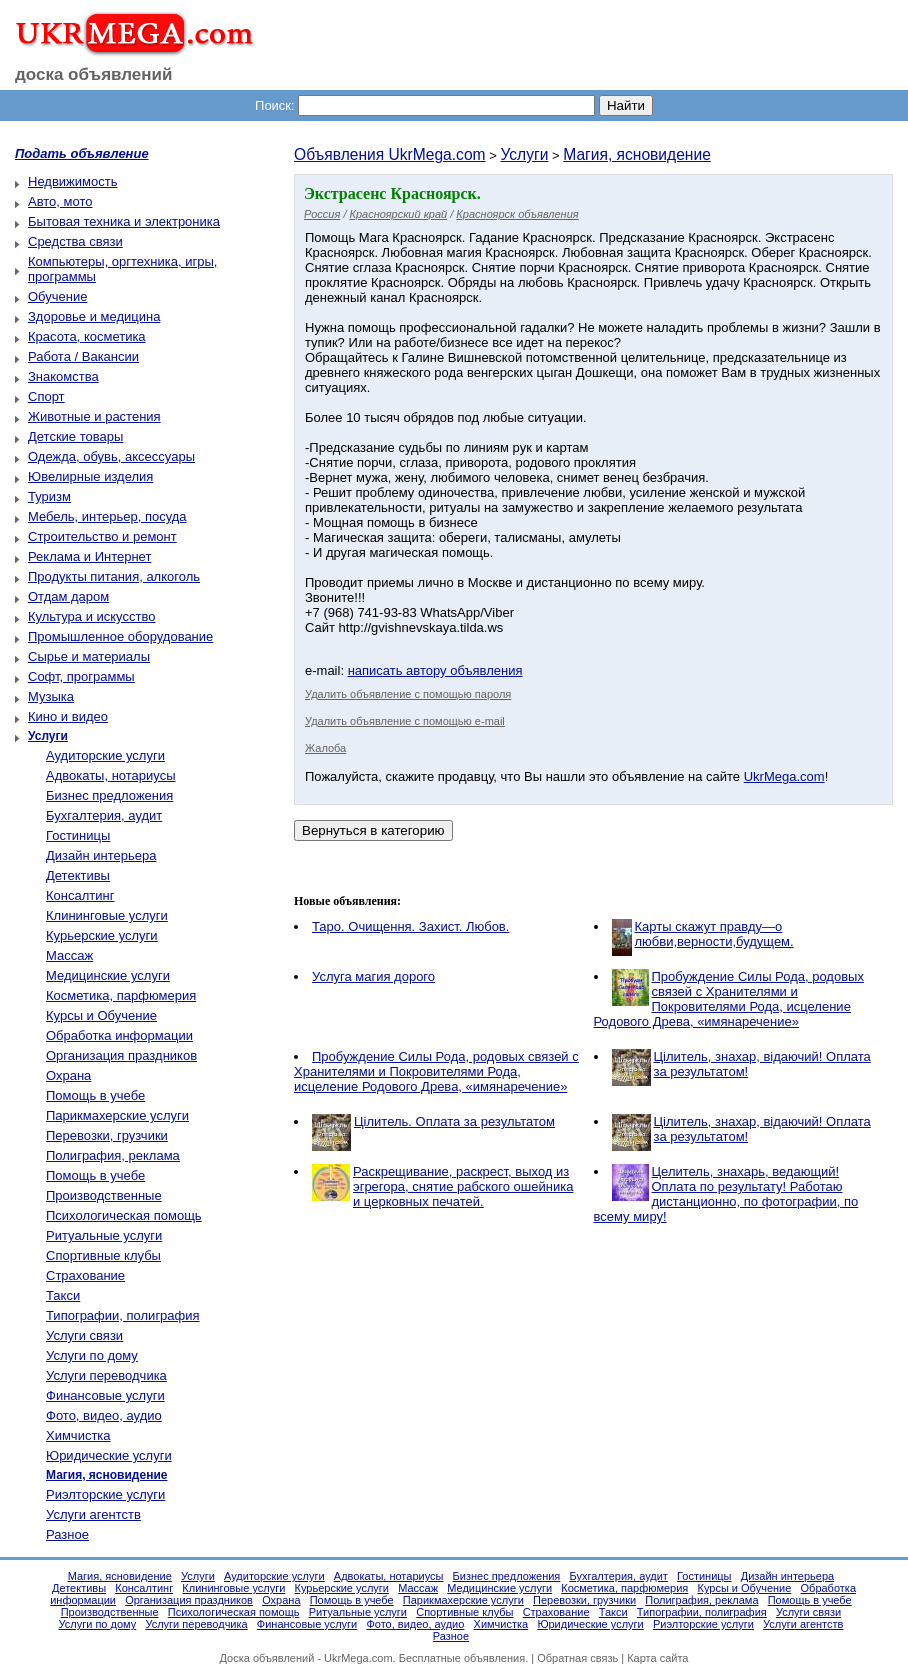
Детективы (78, 875)
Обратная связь (577, 1658)
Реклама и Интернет (89, 556)
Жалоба (325, 748)
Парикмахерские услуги (117, 1115)
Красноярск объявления (517, 214)
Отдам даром (68, 596)
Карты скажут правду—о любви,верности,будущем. (714, 934)
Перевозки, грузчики (107, 1135)
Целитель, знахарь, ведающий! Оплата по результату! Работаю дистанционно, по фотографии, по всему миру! (726, 1194)
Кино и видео (68, 716)
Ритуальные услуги (104, 1235)
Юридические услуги (109, 1455)
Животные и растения (94, 416)
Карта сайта (657, 1658)
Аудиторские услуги (105, 755)
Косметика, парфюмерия (121, 995)
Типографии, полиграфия (123, 1315)
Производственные (104, 1195)
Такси (63, 1295)
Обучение (57, 296)
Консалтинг (80, 895)
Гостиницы (78, 835)
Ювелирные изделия (90, 476)
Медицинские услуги (108, 975)
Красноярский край (399, 214)
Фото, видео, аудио (104, 1415)
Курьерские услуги (102, 935)
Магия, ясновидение (637, 154)
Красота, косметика (87, 336)
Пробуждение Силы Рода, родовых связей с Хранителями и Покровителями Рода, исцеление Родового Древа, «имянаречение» (729, 999)
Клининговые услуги (107, 915)
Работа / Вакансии (83, 356)
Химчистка (78, 1435)
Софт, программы (81, 676)
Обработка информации (119, 1035)
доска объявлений (94, 74)
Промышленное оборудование (120, 636)
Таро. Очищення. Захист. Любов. (410, 926)
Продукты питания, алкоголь (114, 576)
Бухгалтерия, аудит (104, 815)
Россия (322, 214)
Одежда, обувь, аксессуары (111, 456)
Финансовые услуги (105, 1395)
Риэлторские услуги (105, 1494)
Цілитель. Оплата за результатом (454, 1121)
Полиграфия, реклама (113, 1155)
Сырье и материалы (89, 656)
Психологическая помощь (124, 1215)
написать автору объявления (435, 670)
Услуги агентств (93, 1514)
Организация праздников (121, 1055)
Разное (67, 1534)
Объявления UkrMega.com (390, 154)
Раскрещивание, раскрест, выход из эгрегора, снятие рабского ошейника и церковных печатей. (463, 1186)
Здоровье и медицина (94, 316)
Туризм (49, 496)
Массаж (69, 955)
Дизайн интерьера (101, 855)
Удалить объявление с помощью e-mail (405, 721)
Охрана (68, 1075)
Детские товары (75, 436)
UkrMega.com (784, 776)
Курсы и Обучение (101, 1015)
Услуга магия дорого (373, 976)
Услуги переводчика (106, 1375)
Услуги (524, 154)
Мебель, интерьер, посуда (107, 516)
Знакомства (63, 376)
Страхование (85, 1275)
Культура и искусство (91, 616)
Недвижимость (72, 181)
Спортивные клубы (103, 1255)
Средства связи (75, 241)
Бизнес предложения (109, 795)
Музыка (51, 696)
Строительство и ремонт (102, 536)
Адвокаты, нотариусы (111, 775)
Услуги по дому (92, 1355)
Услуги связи (84, 1335)
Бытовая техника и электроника (124, 221)
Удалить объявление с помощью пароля (408, 694)
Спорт (46, 396)
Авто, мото (60, 201)
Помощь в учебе (95, 1095)
